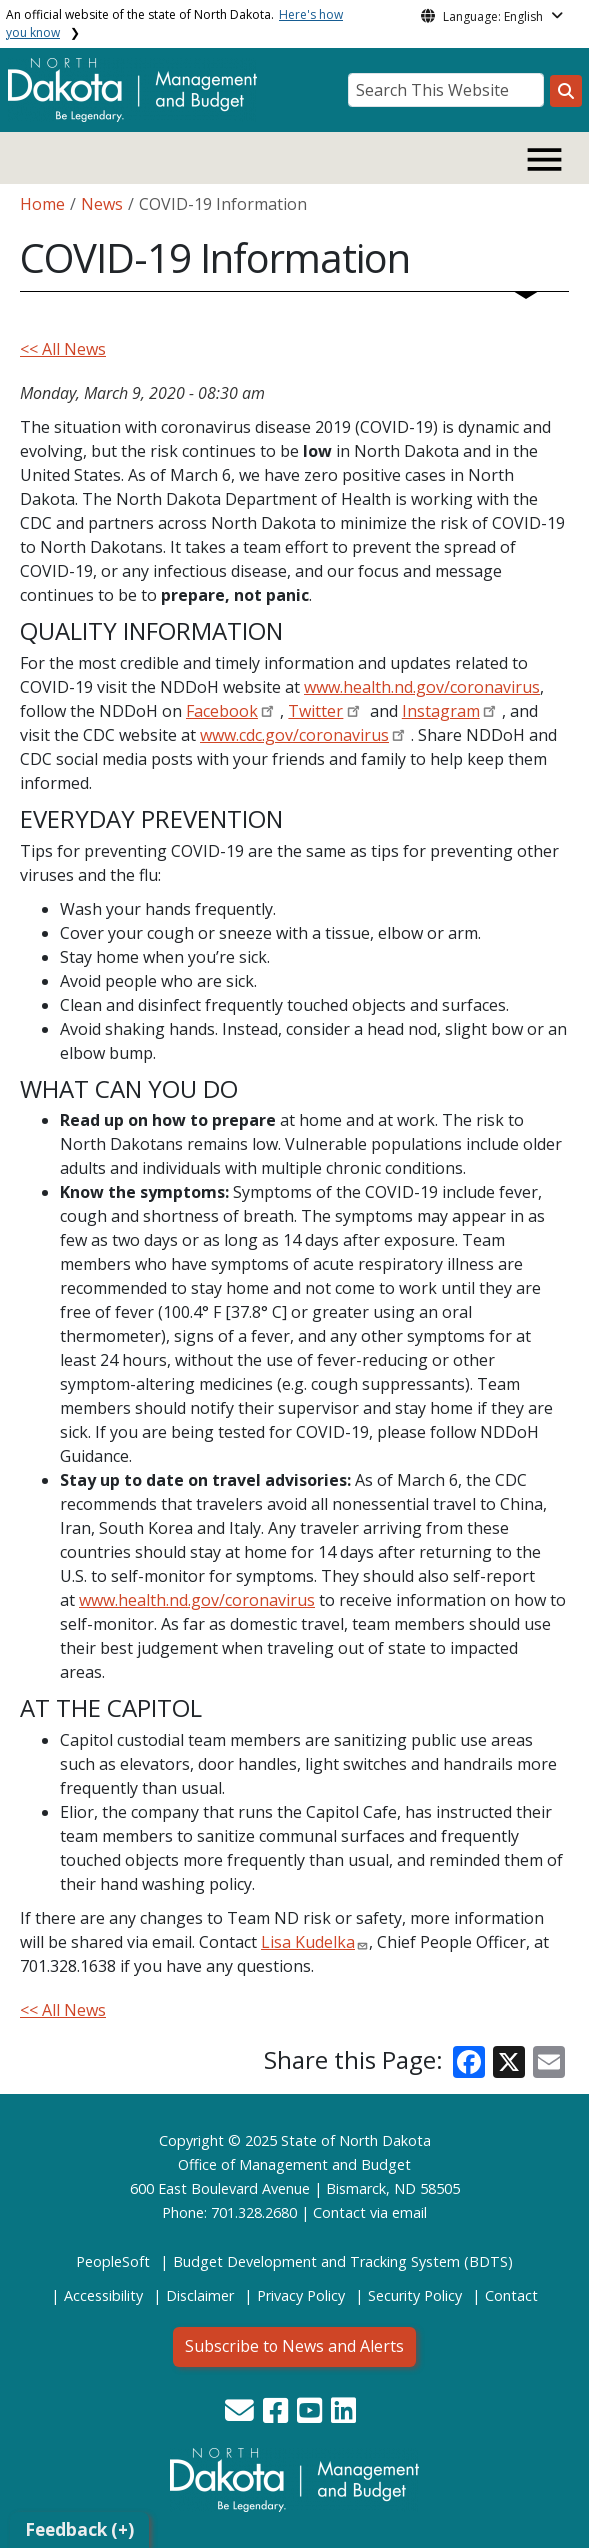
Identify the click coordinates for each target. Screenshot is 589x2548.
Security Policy (415, 2295)
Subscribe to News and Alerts (294, 2346)
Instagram (441, 711)
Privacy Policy (301, 2295)
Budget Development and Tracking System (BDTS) (343, 2261)
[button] (241, 2415)
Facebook (222, 711)
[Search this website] (566, 91)
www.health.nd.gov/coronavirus (422, 687)
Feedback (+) (79, 2529)
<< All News (63, 349)
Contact (339, 2212)
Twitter (315, 711)
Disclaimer (200, 2295)
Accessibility (103, 2295)
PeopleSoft (113, 2261)
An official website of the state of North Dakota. (174, 23)
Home (42, 204)
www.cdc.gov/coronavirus (294, 735)
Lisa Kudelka (308, 1942)
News (102, 204)
